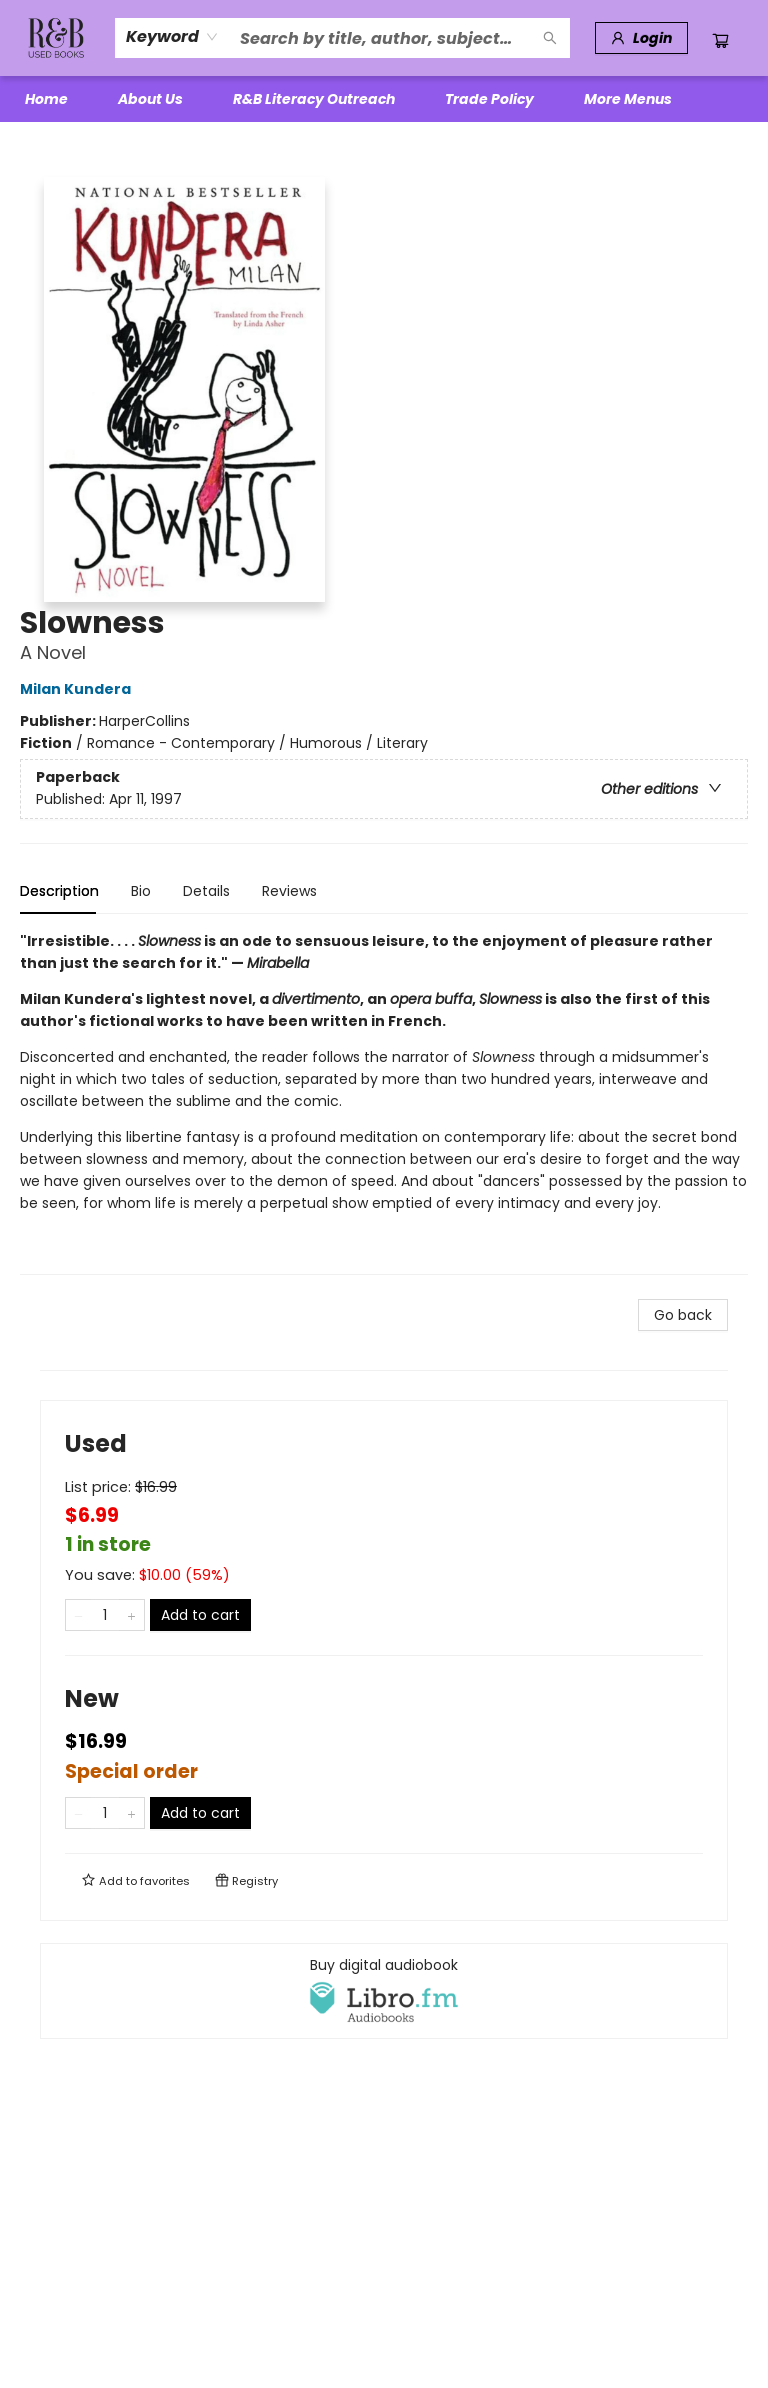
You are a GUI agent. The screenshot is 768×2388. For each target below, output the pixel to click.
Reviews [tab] (289, 891)
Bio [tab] (141, 891)
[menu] (384, 99)
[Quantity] (105, 1615)
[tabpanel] (384, 1102)
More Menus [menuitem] (628, 99)
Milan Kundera (78, 689)
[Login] (641, 38)
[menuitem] (46, 99)
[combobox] (172, 37)
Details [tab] (206, 891)
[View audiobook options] (384, 1991)
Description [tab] (59, 891)
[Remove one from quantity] (78, 1615)
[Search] (550, 38)
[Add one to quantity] (131, 1615)
